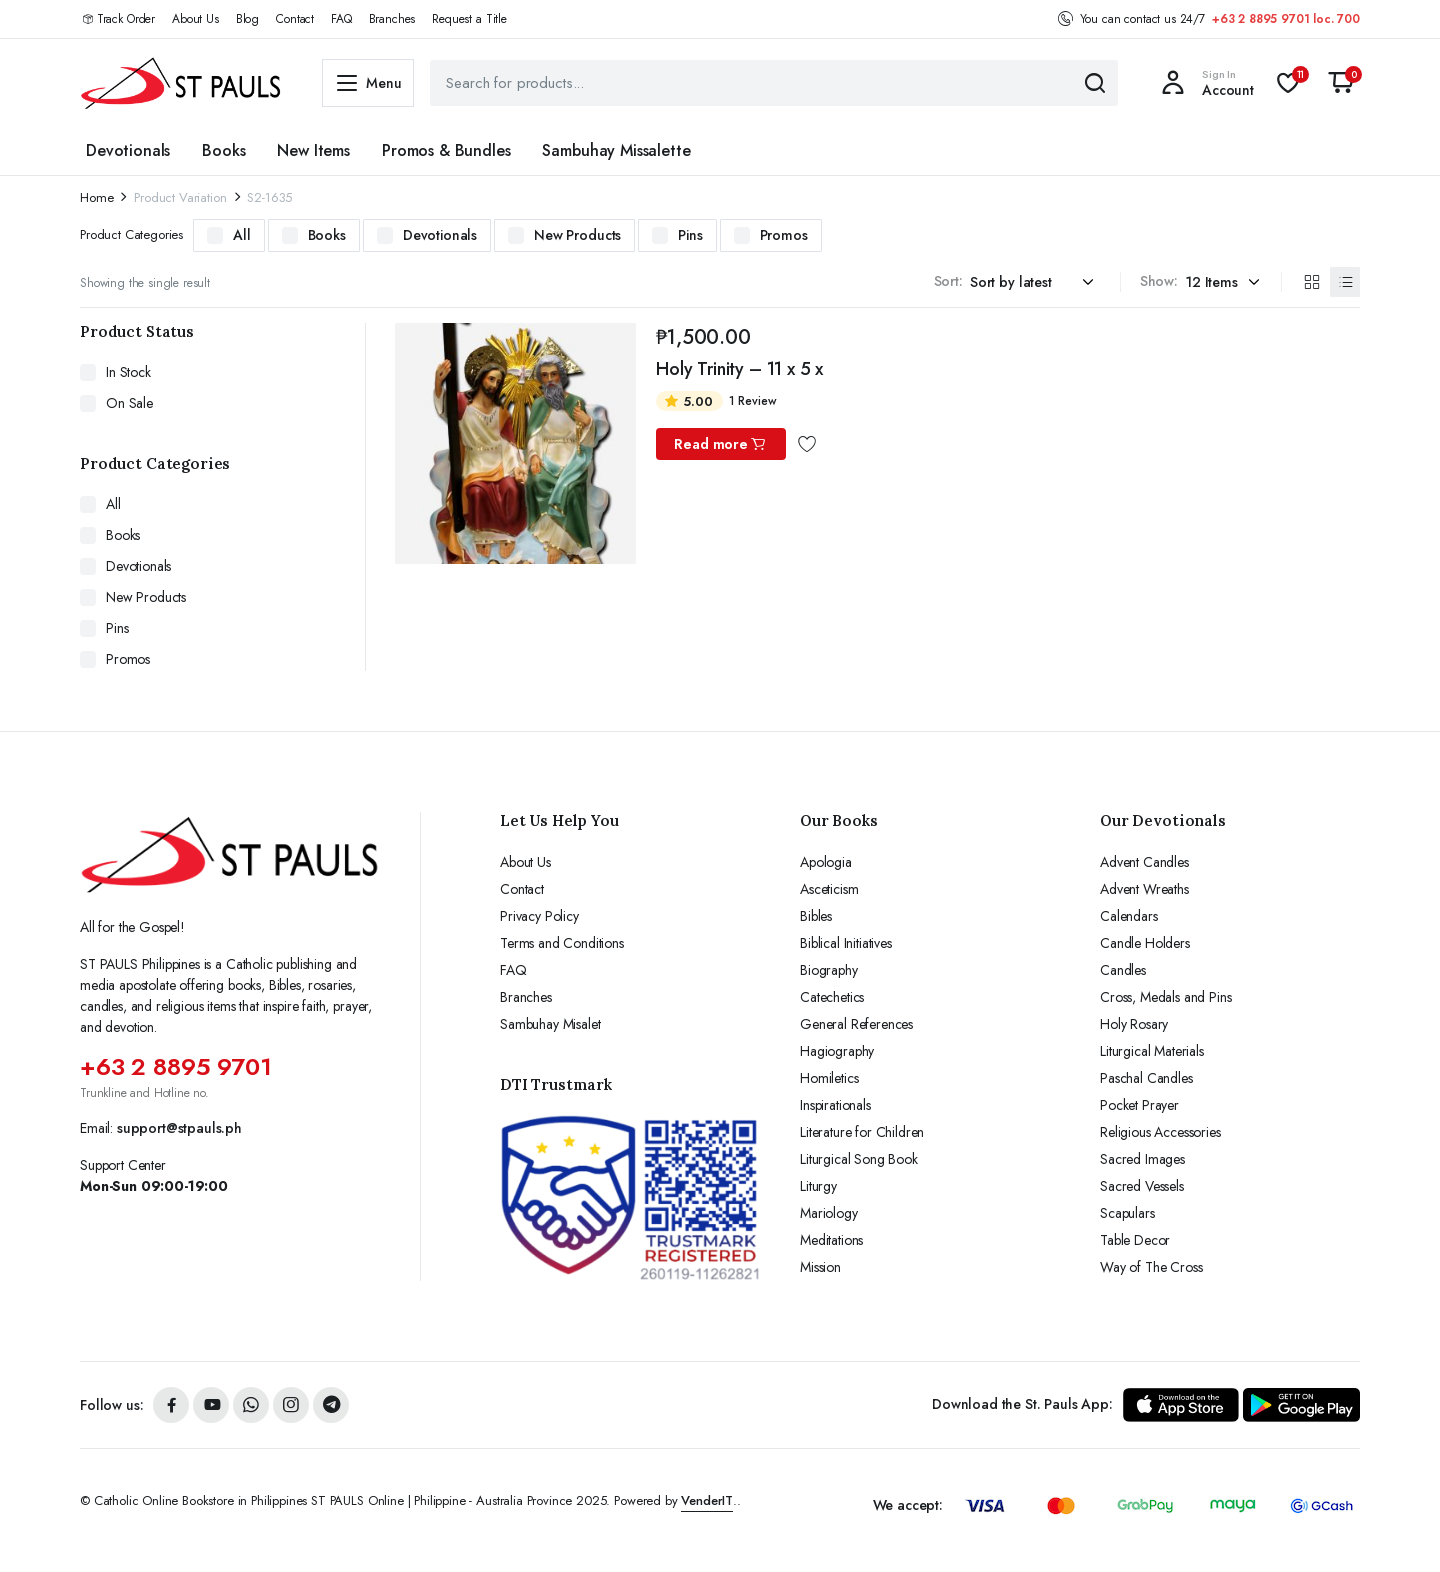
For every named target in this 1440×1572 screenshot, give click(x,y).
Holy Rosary (1134, 1024)
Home (96, 197)
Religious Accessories (1160, 1132)
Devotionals (128, 150)
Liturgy (818, 1186)
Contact (295, 19)
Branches (392, 19)
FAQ (341, 19)
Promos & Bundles (446, 150)
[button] (1341, 83)
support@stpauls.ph (179, 1128)
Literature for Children (862, 1132)
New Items (313, 150)
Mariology (829, 1213)
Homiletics (829, 1078)
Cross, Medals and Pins (1165, 997)
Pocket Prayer (1139, 1105)
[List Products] (1345, 282)
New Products (577, 235)
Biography (829, 970)
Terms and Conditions (562, 943)
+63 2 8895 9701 (176, 1066)
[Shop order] (1035, 282)
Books (223, 150)
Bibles (816, 916)
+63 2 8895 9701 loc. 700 (1286, 19)
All (242, 235)
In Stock (128, 372)
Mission (820, 1267)
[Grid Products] (1311, 282)
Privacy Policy (539, 916)
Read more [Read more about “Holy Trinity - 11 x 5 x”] (720, 444)
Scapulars (1127, 1213)
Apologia (826, 862)
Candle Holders (1145, 943)
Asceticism (829, 889)
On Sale (129, 403)
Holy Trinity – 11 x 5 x (739, 369)
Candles (1123, 970)
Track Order (126, 19)
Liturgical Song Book (859, 1159)
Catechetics (832, 997)
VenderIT (707, 1500)
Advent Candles (1144, 862)
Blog (247, 19)
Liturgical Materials (1152, 1051)
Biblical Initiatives (846, 943)
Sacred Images (1142, 1159)
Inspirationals (835, 1105)
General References (856, 1024)
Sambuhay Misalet (550, 1024)
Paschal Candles (1146, 1078)
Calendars (1129, 916)
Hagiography (837, 1051)
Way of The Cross (1151, 1267)
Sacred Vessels (1142, 1186)
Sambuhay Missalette (616, 150)
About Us (195, 19)
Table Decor (1135, 1240)
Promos (784, 235)
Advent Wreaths (1144, 889)
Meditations (831, 1240)
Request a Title (469, 19)
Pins (690, 235)
